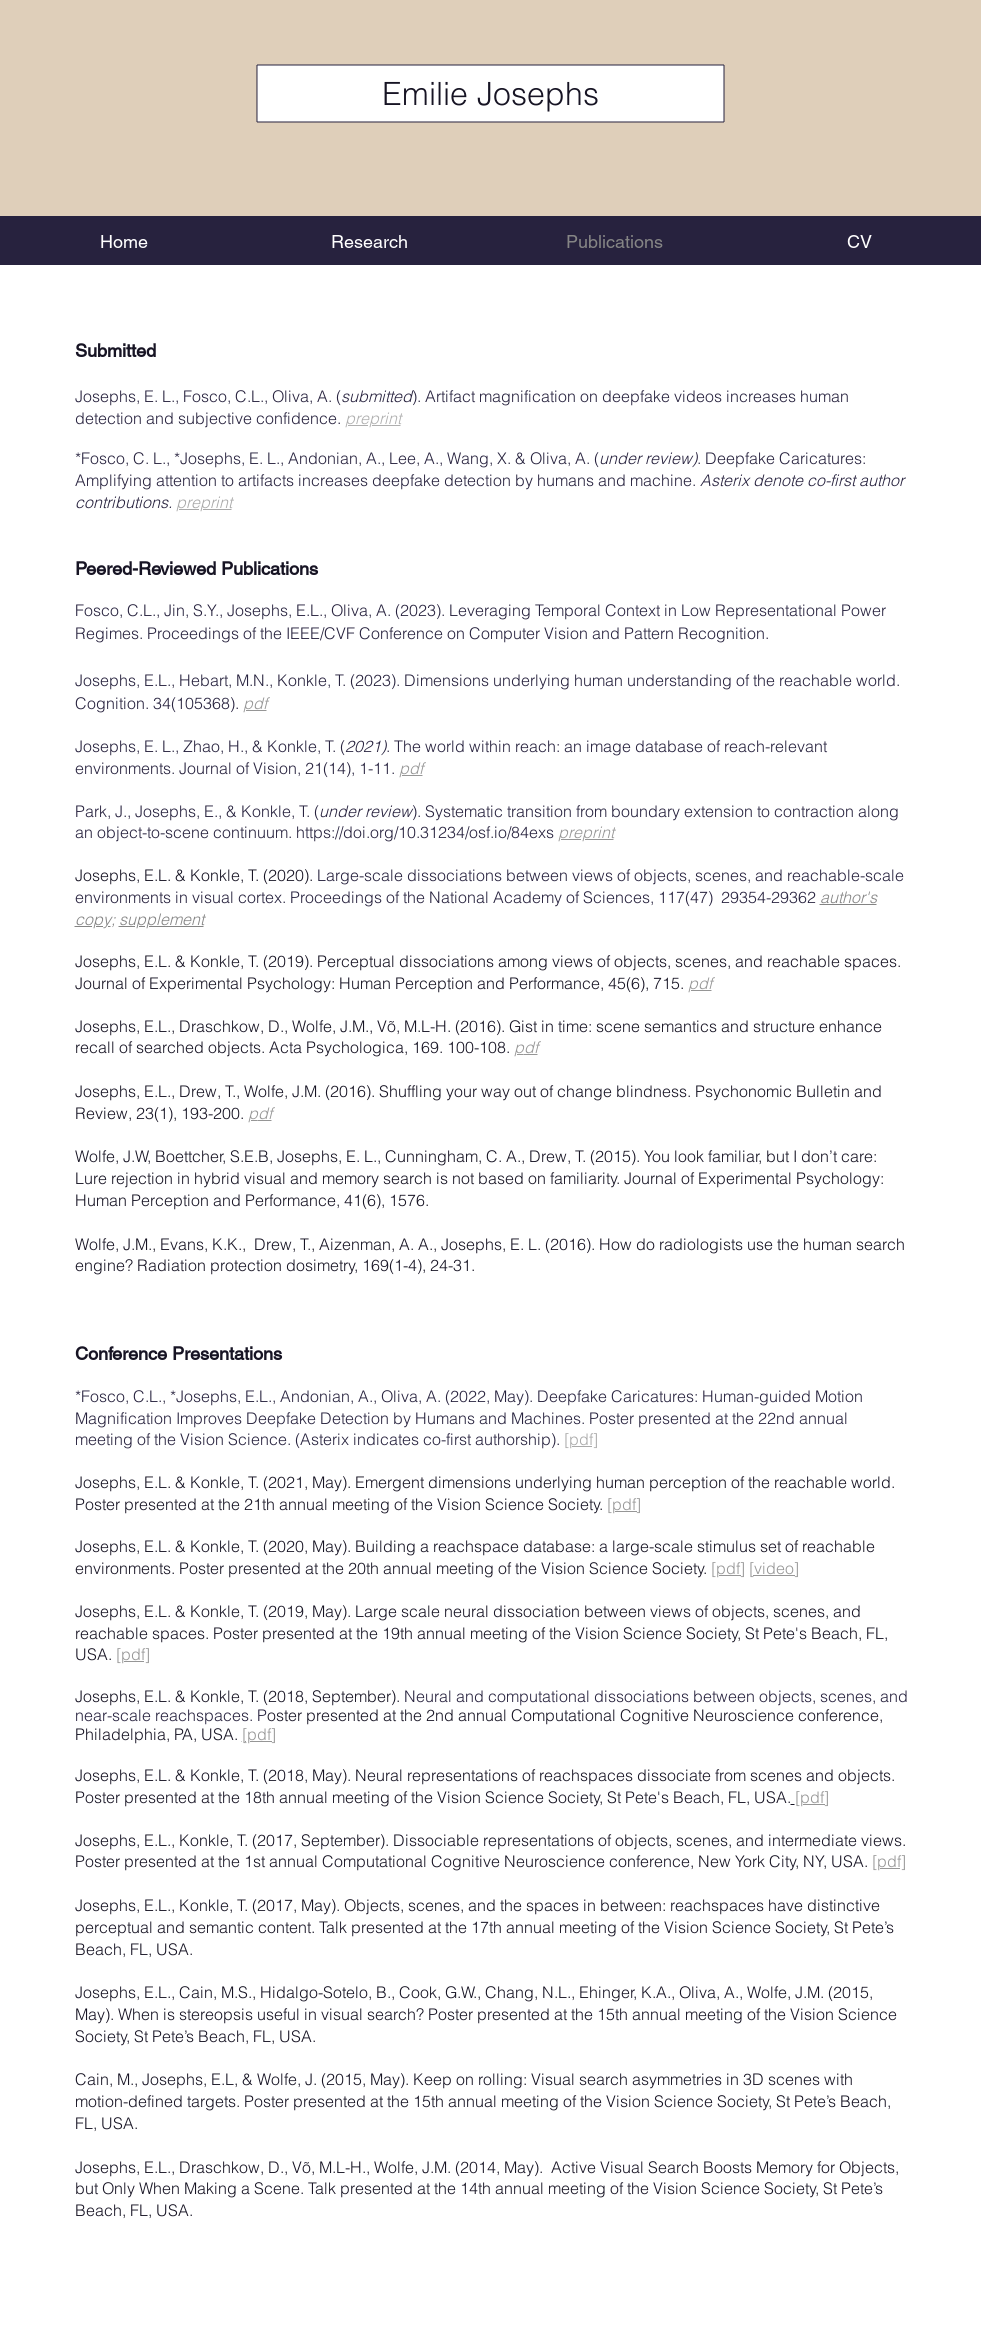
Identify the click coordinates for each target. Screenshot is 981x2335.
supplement (161, 919)
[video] (774, 1568)
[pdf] (581, 1439)
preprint (373, 418)
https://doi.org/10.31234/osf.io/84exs (427, 832)
